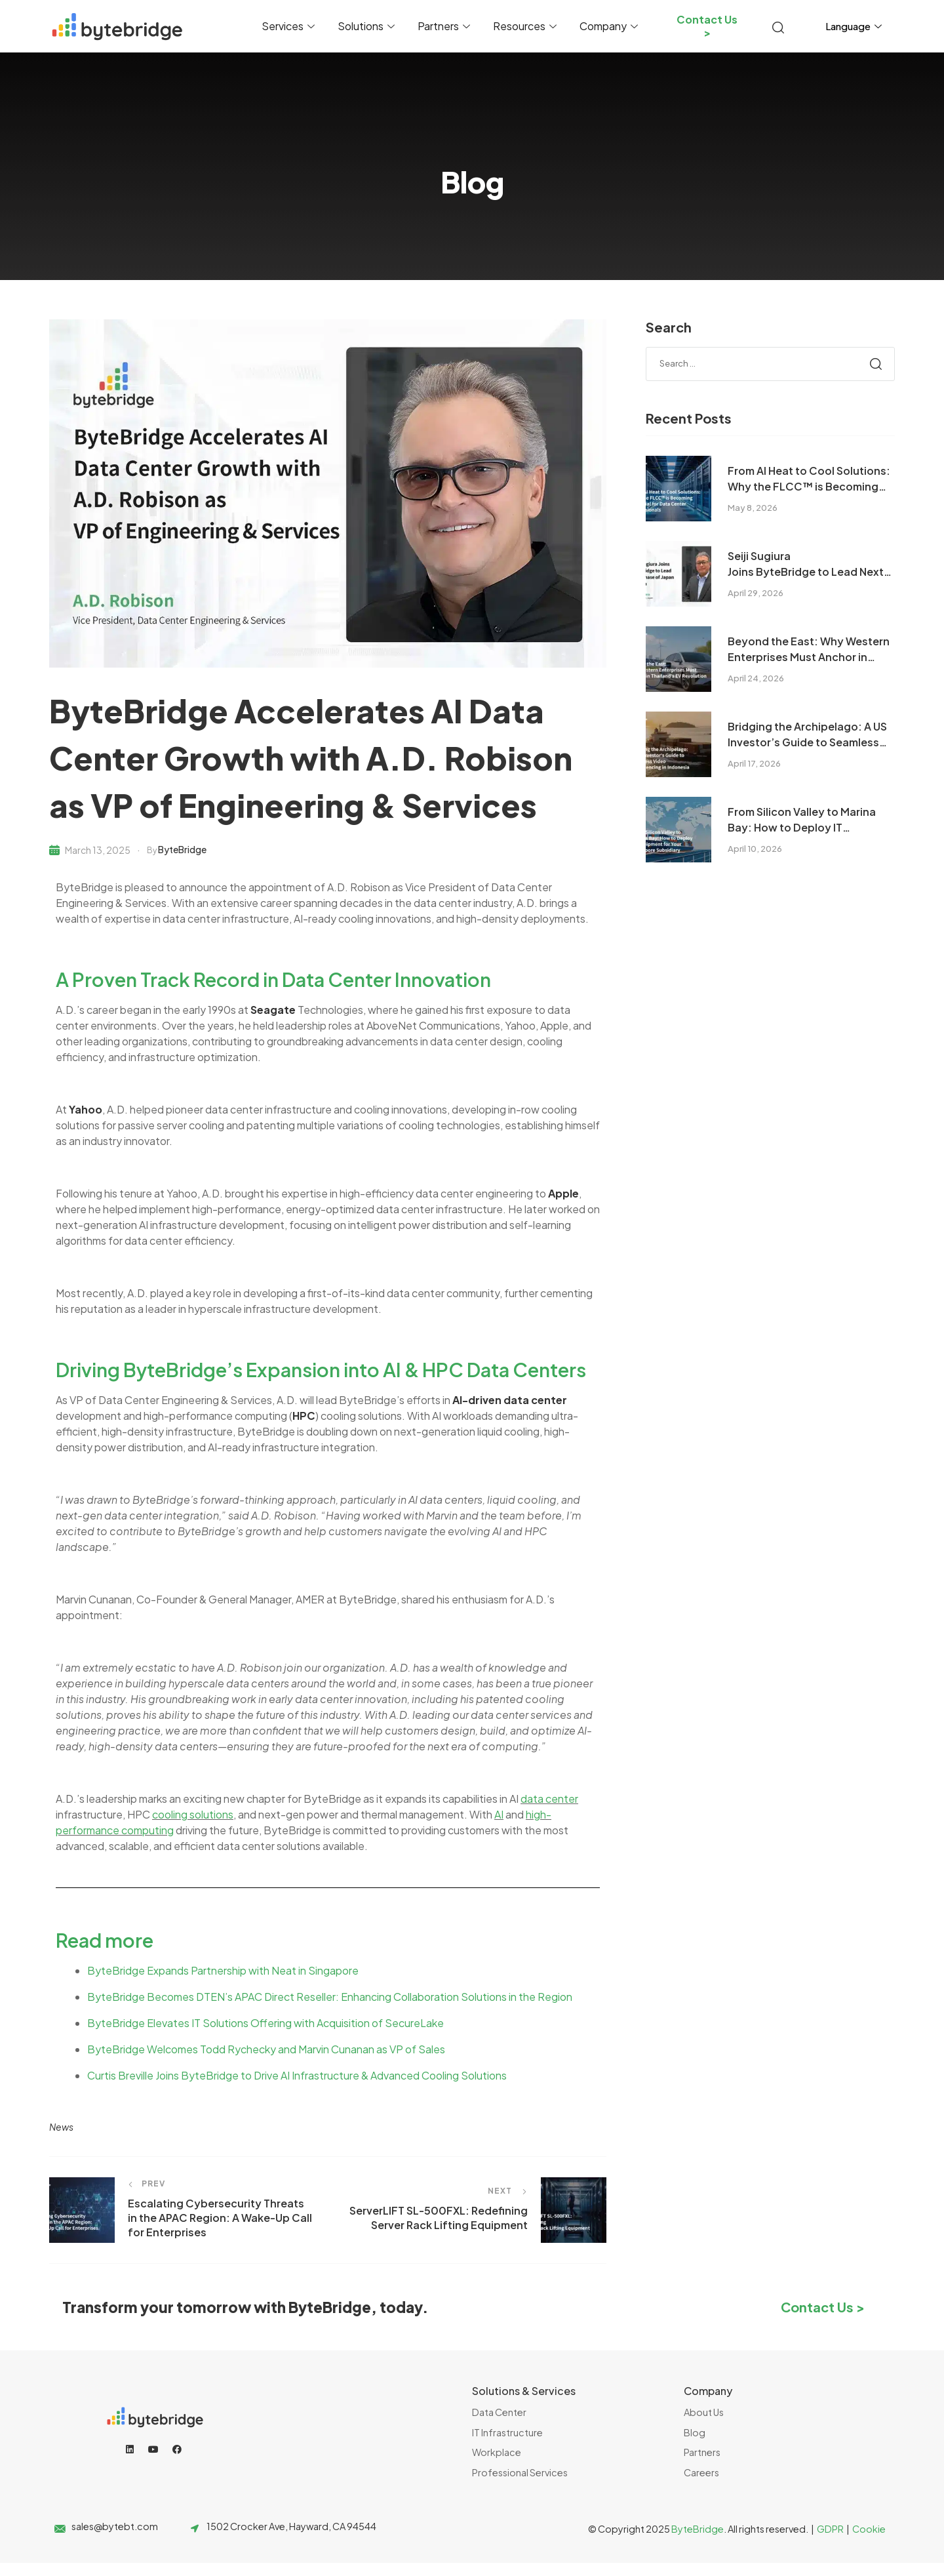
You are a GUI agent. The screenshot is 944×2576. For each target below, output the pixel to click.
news (61, 2127)
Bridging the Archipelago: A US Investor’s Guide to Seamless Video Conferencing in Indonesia (807, 734)
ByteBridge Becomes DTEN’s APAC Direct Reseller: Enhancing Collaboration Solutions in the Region (329, 1996)
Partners (445, 26)
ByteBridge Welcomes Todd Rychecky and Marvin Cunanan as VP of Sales (266, 2049)
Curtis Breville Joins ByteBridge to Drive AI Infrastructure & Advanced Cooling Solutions (297, 2075)
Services (290, 26)
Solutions (368, 26)
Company (610, 26)
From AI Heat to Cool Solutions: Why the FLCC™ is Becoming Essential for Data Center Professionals (809, 479)
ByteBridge (182, 849)
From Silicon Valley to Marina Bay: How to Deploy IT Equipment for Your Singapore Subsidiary (806, 820)
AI (498, 1814)
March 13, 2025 (97, 850)
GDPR (830, 2529)
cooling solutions (192, 1814)
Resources (526, 26)
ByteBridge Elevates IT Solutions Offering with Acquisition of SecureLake (265, 2023)
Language (855, 26)
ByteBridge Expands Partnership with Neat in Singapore (223, 1970)
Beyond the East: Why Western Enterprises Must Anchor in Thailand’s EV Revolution (809, 649)
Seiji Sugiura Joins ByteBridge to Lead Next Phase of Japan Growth (806, 564)
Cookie (869, 2529)
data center (549, 1798)
